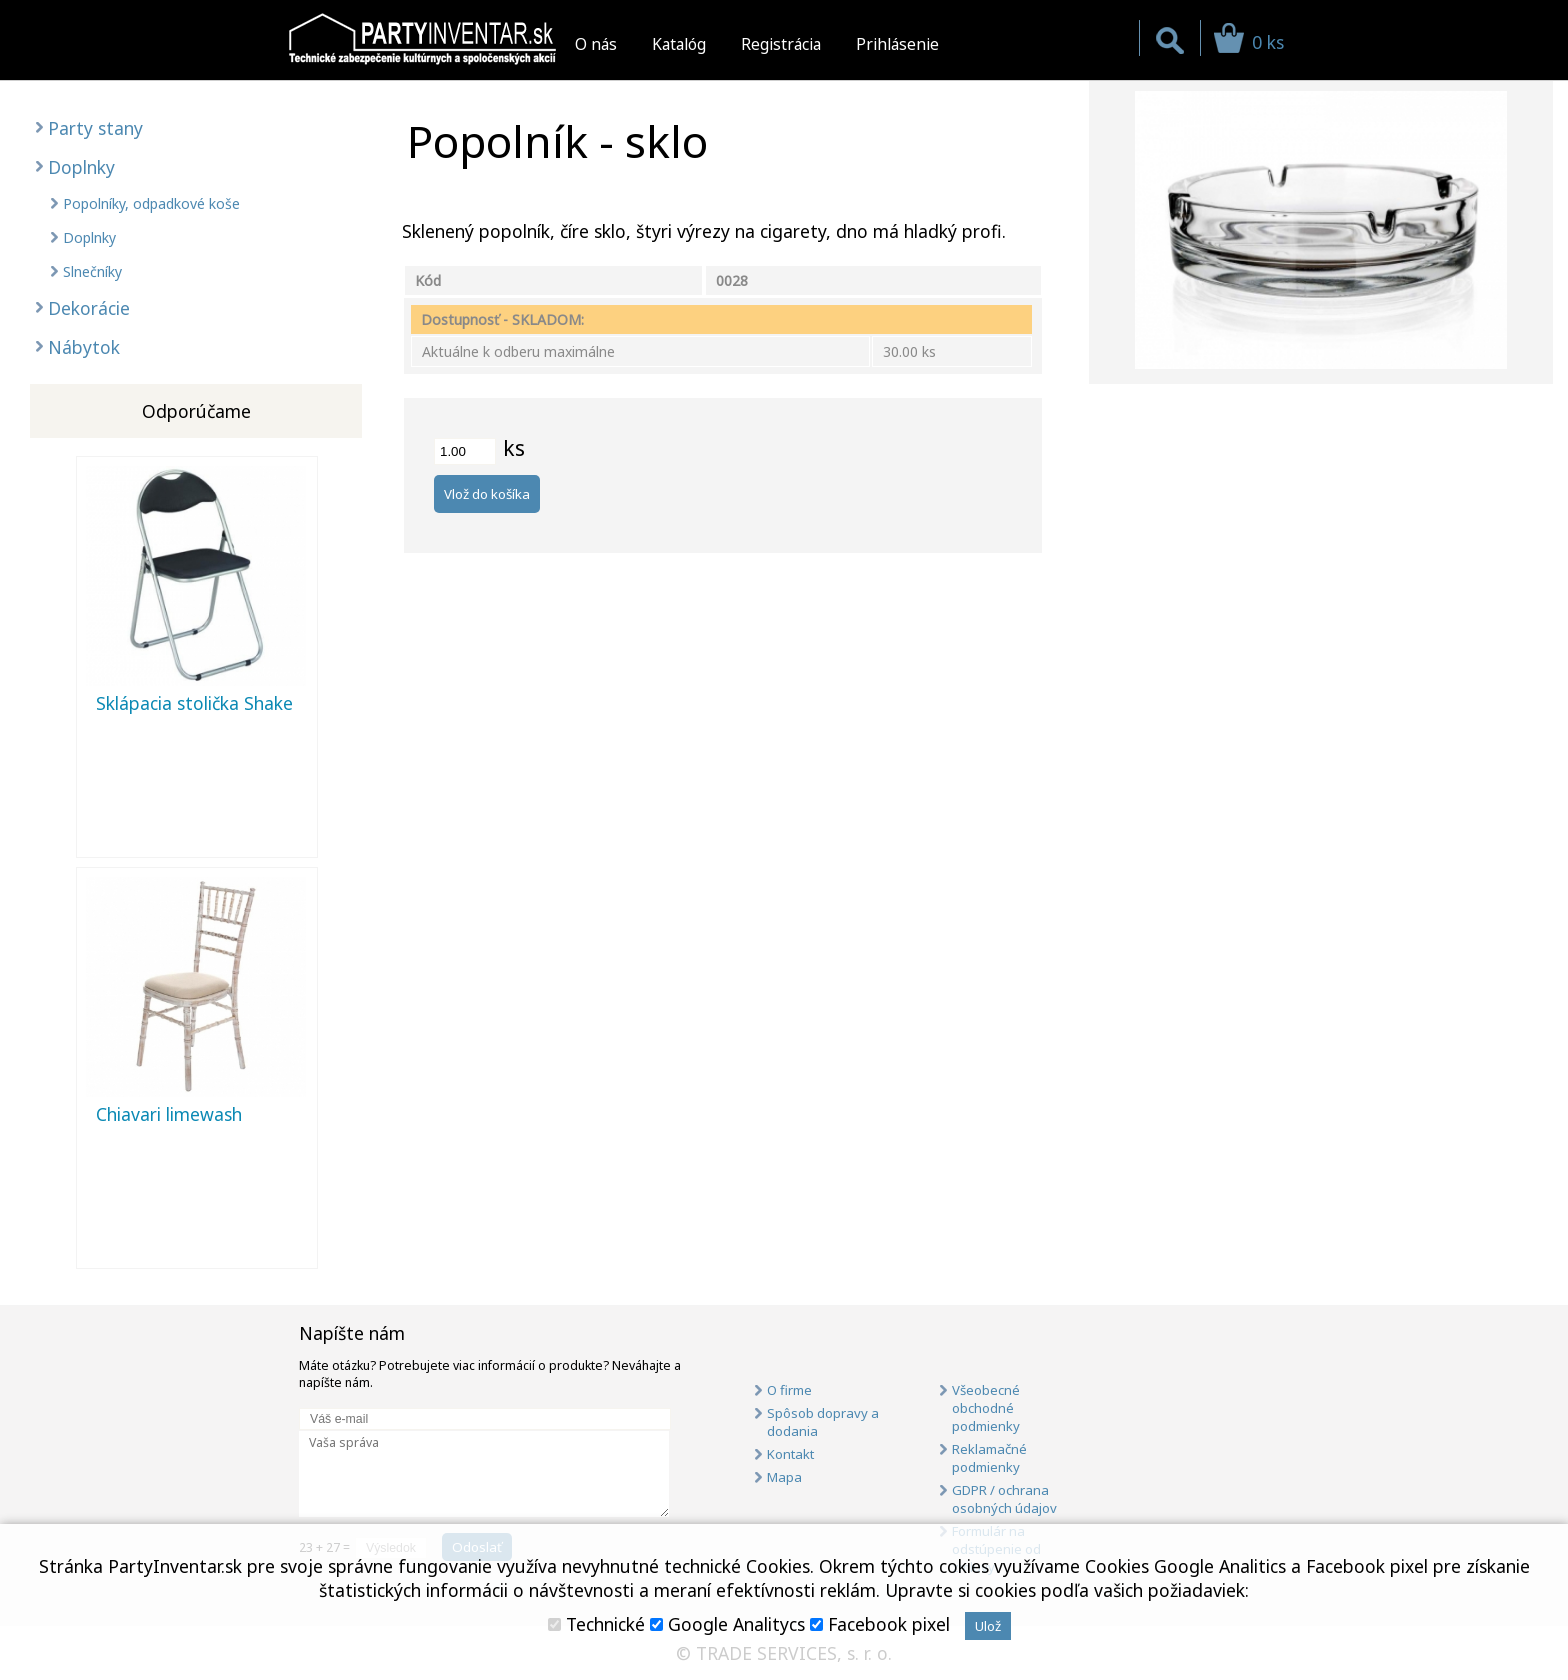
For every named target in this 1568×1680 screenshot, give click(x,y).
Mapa (784, 1477)
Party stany (95, 128)
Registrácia (781, 44)
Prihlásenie (897, 44)
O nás (596, 44)
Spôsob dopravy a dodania (823, 1422)
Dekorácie (89, 308)
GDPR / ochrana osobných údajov (1004, 1499)
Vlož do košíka (487, 494)
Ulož (988, 1626)
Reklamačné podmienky (989, 1458)
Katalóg (679, 44)
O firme (789, 1390)
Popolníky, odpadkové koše (151, 203)
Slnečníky (92, 271)
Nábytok (84, 347)
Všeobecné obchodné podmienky (986, 1408)
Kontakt (790, 1454)
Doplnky (81, 167)
